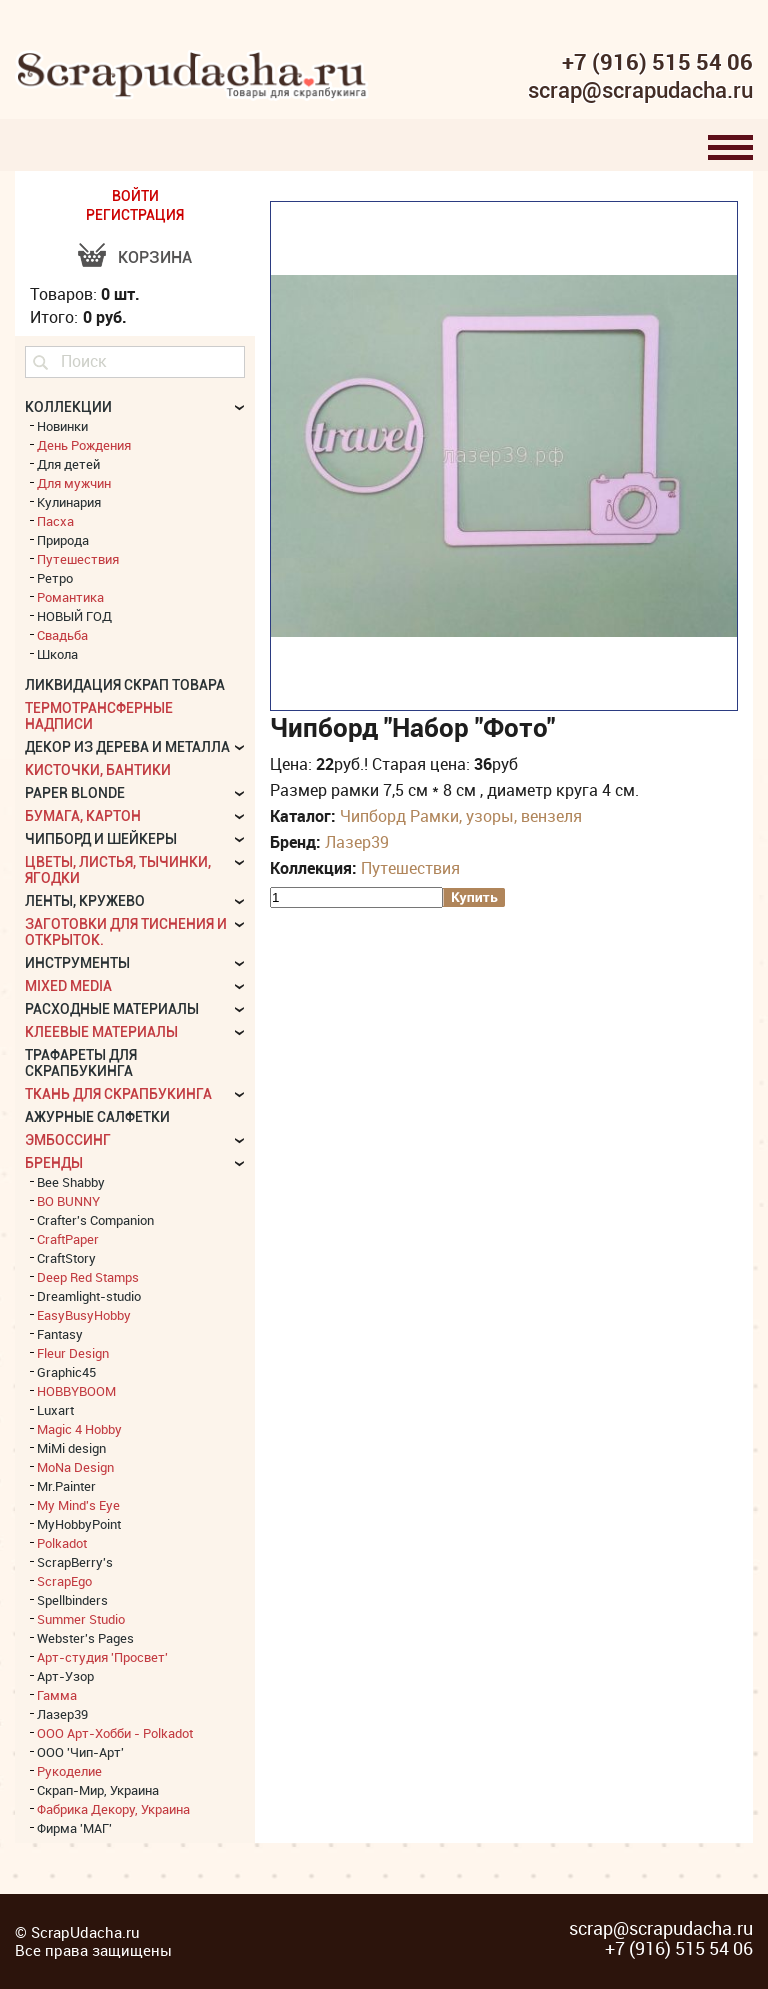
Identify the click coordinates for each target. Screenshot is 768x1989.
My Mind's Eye (78, 1505)
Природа (63, 540)
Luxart (55, 1410)
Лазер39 (357, 842)
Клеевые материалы (101, 1032)
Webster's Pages (85, 1638)
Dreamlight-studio (89, 1296)
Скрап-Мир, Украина (98, 1790)
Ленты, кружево (85, 901)
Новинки (62, 426)
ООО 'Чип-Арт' (80, 1752)
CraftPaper (68, 1239)
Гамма (57, 1695)
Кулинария (69, 502)
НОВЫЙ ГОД (74, 616)
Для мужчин (74, 483)
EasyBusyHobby (84, 1315)
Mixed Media (68, 986)
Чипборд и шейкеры (101, 839)
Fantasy (60, 1334)
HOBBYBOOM (76, 1391)
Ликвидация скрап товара (125, 685)
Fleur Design (73, 1353)
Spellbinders (72, 1600)
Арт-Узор (65, 1676)
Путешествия (410, 868)
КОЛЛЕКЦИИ (68, 407)
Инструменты (77, 963)
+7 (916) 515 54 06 (657, 62)
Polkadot (62, 1543)
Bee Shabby (71, 1182)
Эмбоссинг (68, 1140)
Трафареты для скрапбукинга (81, 1063)
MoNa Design (75, 1467)
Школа (57, 654)
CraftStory (66, 1258)
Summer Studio (81, 1619)
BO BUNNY (68, 1201)
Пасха (55, 521)
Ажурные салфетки (97, 1117)
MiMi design (71, 1448)
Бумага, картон (83, 816)
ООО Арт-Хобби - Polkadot (115, 1733)
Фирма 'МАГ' (74, 1828)
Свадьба (62, 635)
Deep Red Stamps (88, 1277)
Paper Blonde (75, 793)
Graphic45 (66, 1372)
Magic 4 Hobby (79, 1429)
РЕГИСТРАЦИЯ (135, 215)
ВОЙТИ (135, 196)
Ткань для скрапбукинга (118, 1094)
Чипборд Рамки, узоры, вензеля (461, 816)
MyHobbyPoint (79, 1524)
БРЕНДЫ (54, 1163)
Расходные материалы (112, 1009)
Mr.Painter (66, 1486)
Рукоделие (69, 1771)
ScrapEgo (64, 1581)
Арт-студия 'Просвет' (102, 1657)
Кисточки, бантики (98, 770)
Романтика (70, 597)
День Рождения (84, 445)
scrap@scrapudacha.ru (640, 91)
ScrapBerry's (75, 1562)
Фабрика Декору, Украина (113, 1809)
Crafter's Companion (95, 1220)
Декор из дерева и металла (127, 747)
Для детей (68, 464)
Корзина (155, 257)
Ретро (55, 578)
